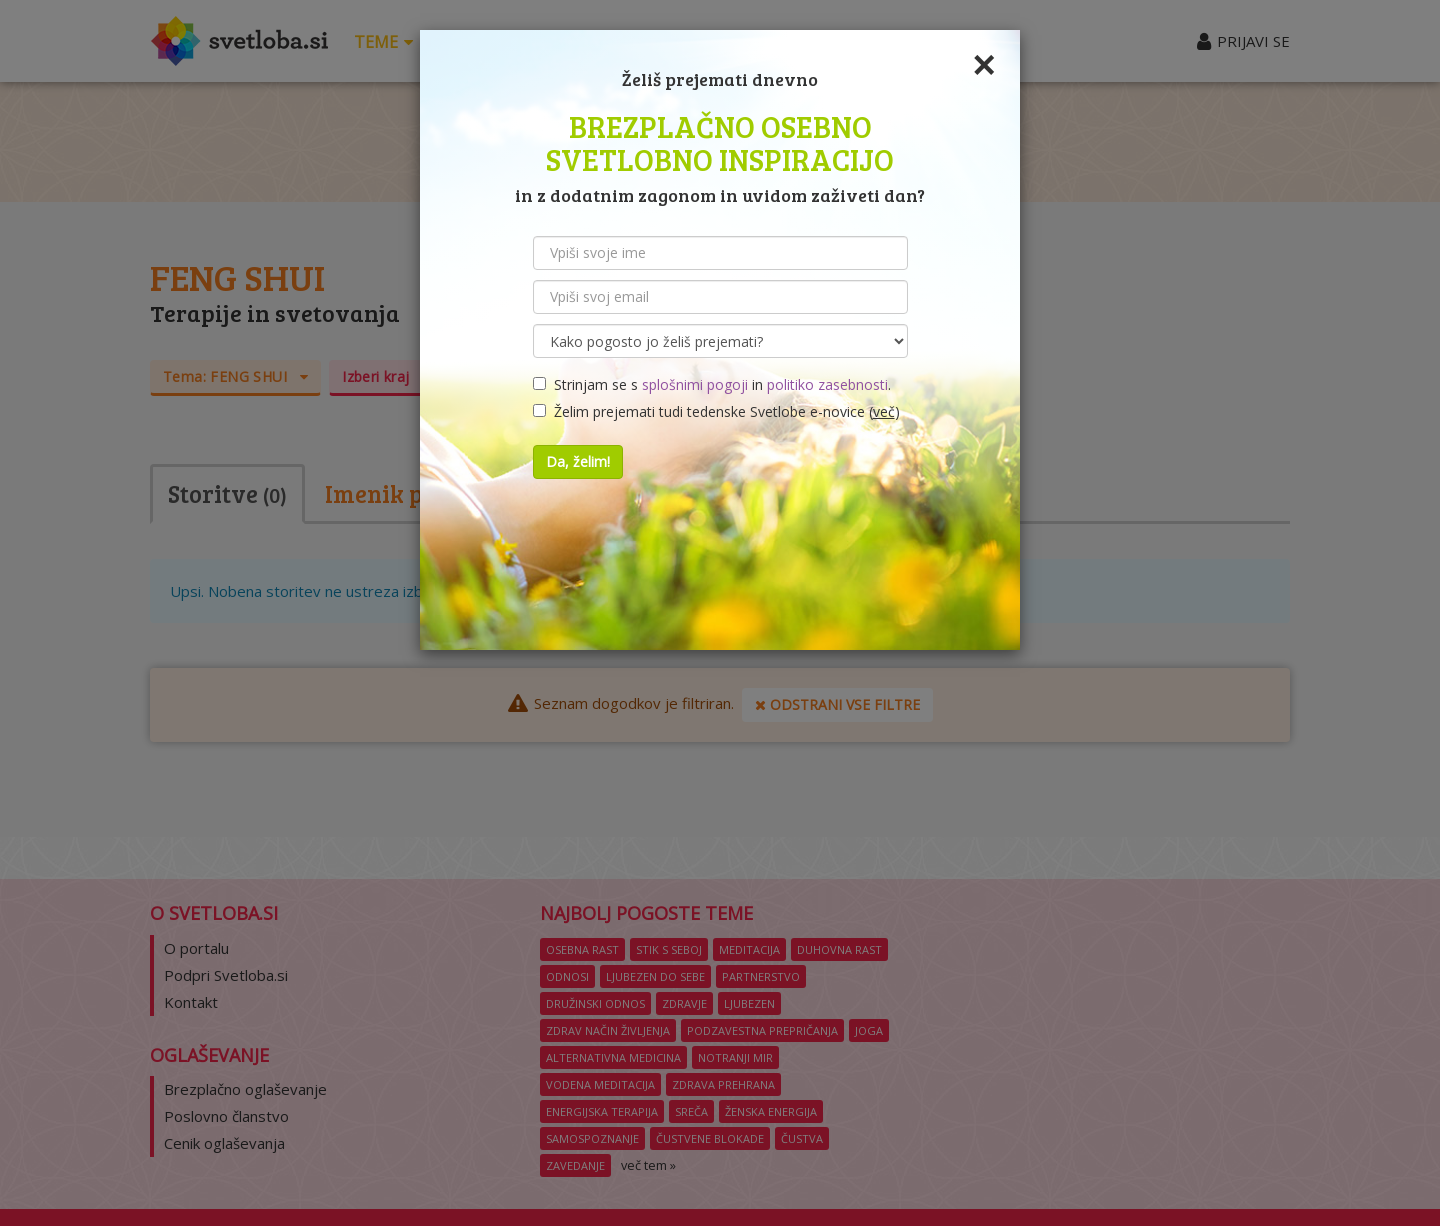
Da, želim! (578, 461)
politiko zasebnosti (827, 384)
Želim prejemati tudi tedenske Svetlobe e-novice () (716, 411)
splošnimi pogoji (695, 384)
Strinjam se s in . (712, 384)
